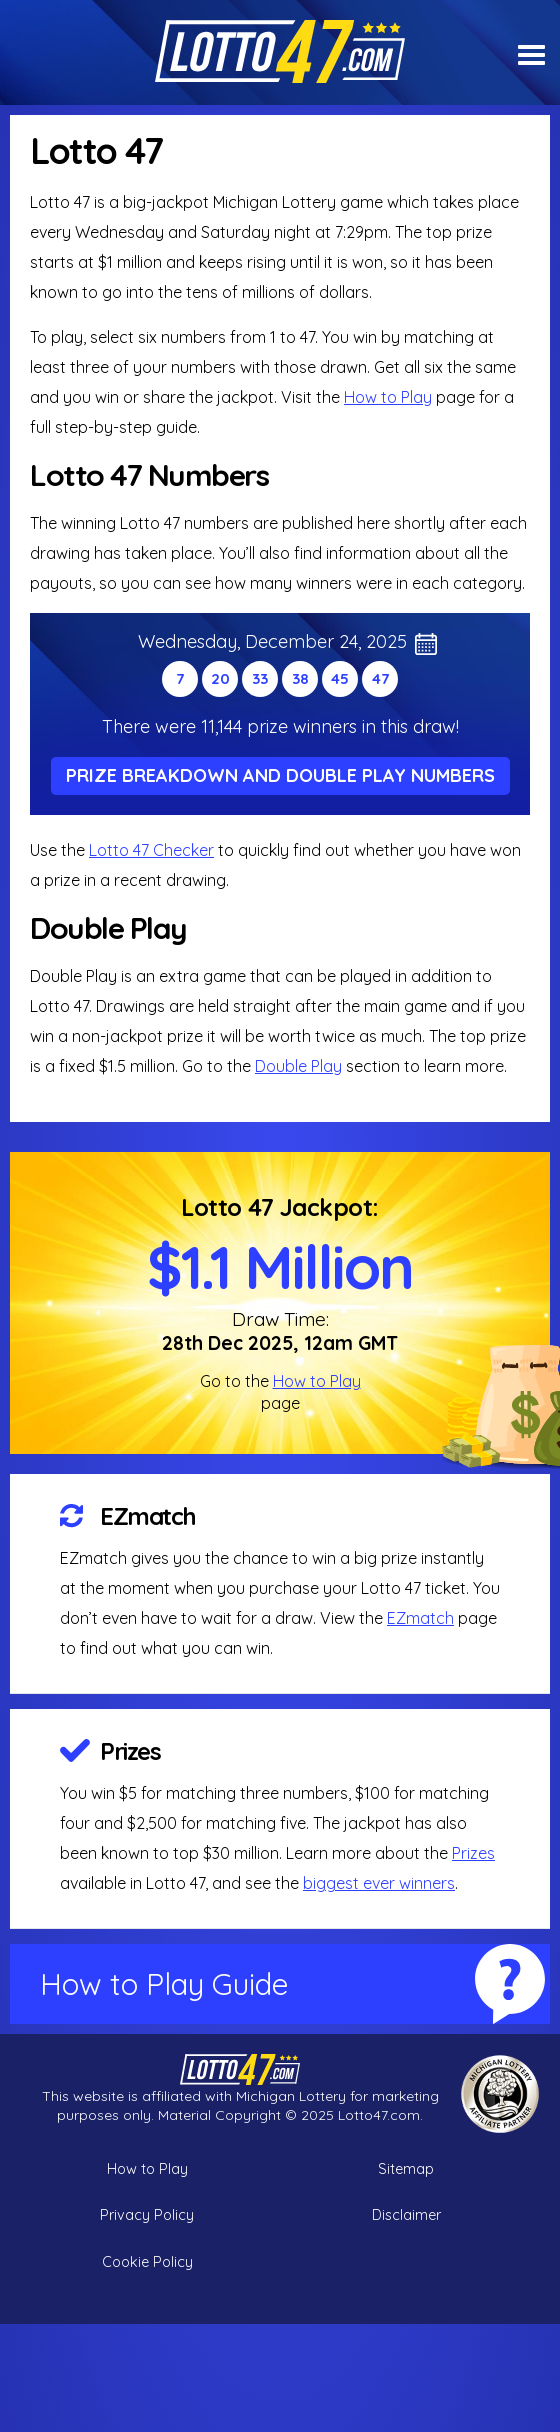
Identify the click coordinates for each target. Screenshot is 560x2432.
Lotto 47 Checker (151, 850)
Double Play (298, 1066)
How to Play (388, 397)
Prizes (130, 1751)
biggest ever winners (379, 1883)
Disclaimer (406, 2215)
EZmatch (148, 1516)
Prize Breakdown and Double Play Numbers (280, 775)
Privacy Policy (147, 2215)
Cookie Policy (147, 2262)
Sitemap (406, 2169)
